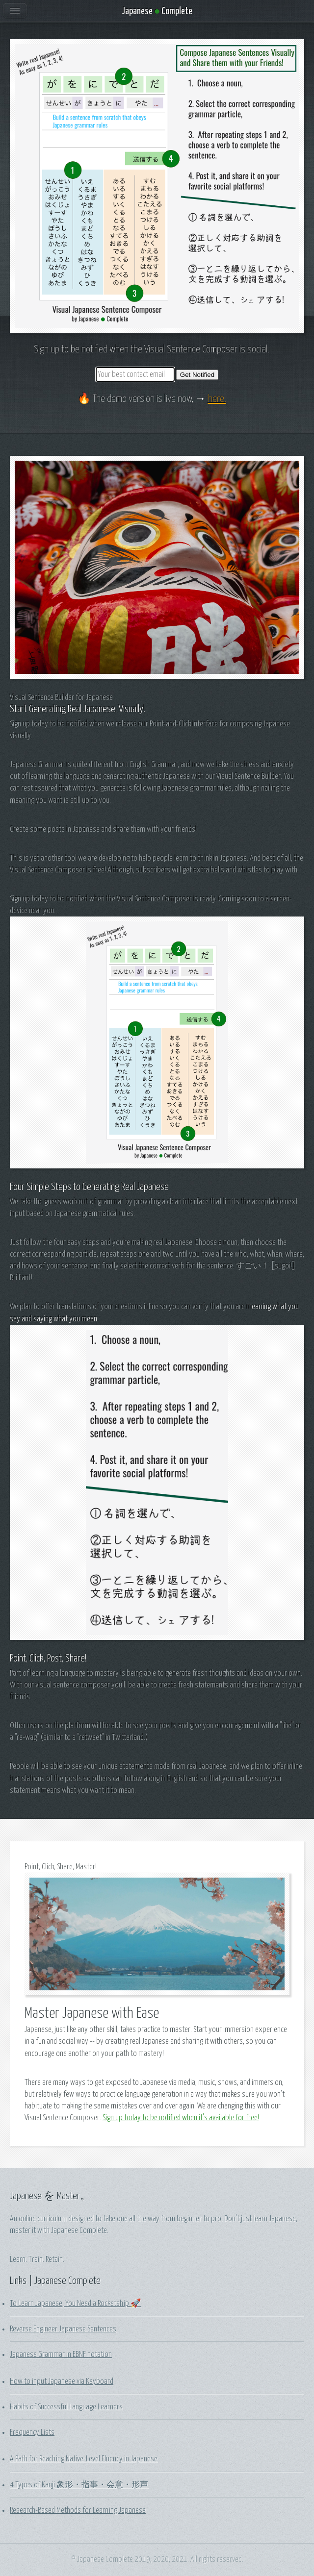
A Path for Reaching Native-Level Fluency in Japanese (83, 2459)
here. (217, 399)
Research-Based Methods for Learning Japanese (78, 2510)
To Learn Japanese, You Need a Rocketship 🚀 (75, 2303)
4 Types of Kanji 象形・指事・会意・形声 (79, 2485)
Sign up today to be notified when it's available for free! (181, 2118)
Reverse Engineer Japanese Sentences (63, 2329)
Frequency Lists (32, 2432)
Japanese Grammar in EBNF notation (61, 2354)
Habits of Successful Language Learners (66, 2407)
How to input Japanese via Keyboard (61, 2381)
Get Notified (197, 374)
